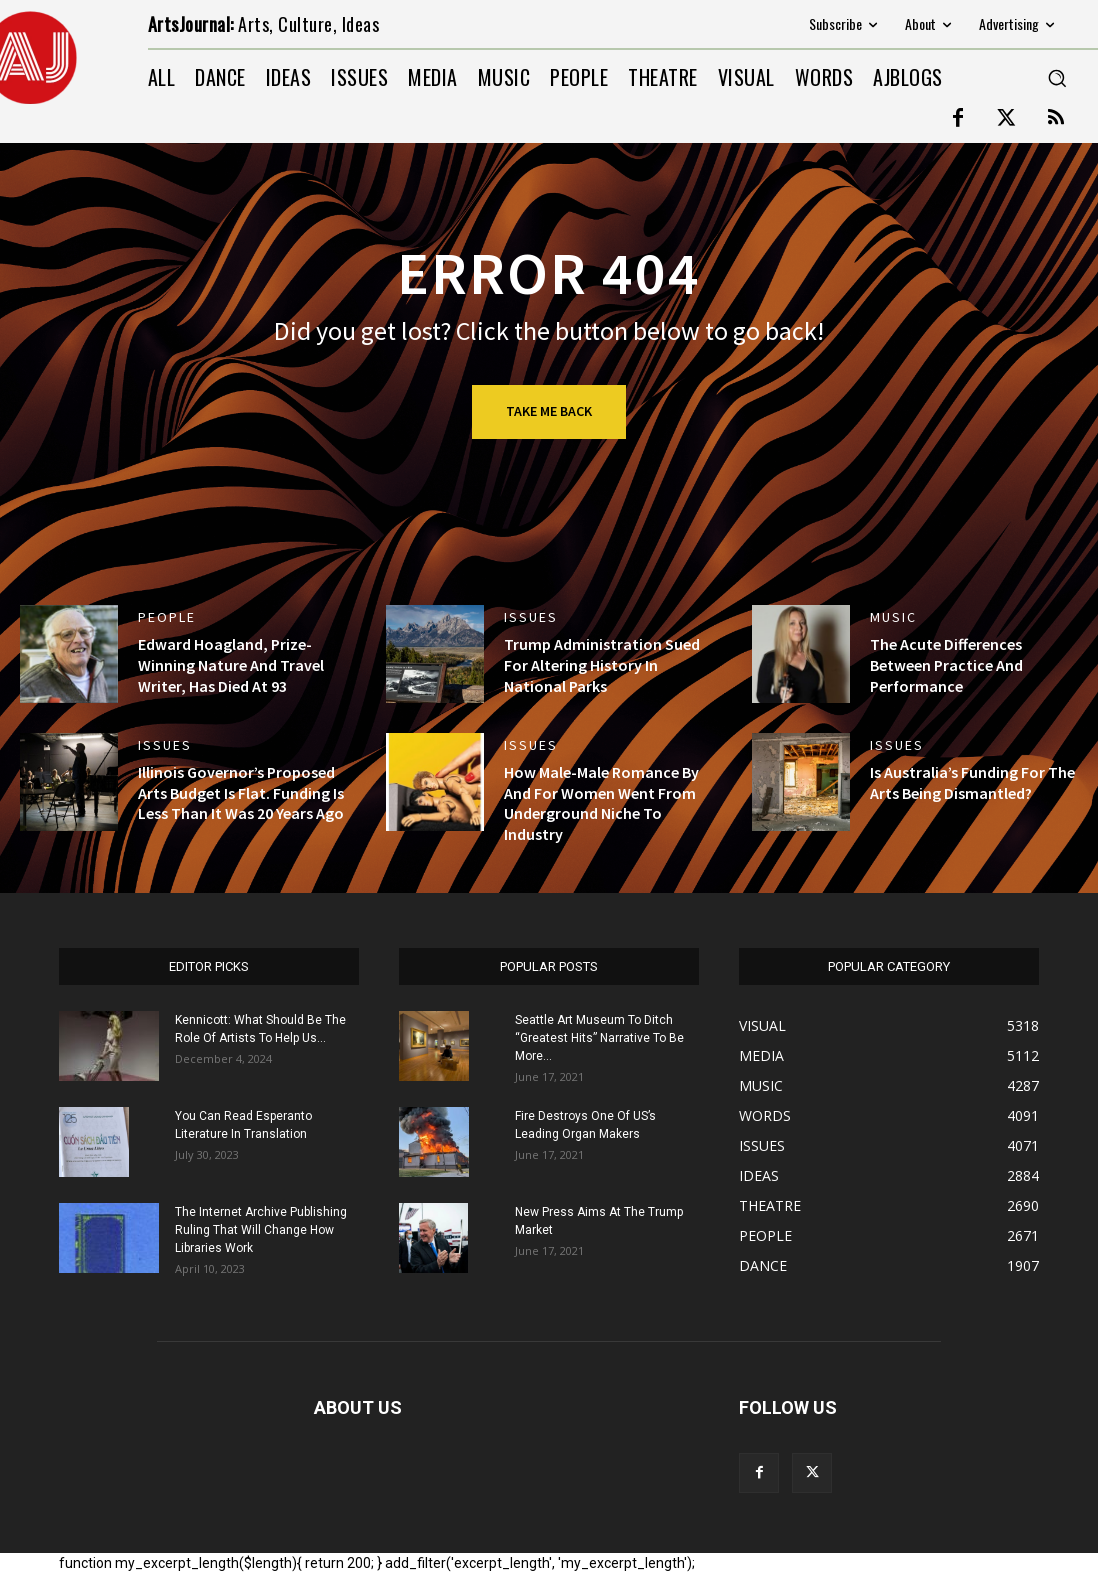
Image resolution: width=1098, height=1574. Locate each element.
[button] (1057, 78)
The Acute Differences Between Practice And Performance (946, 665)
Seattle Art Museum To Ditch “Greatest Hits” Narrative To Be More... (599, 1038)
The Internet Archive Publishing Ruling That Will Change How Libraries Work (261, 1230)
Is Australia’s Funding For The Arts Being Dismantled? (972, 782)
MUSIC (893, 617)
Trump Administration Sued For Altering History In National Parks (602, 665)
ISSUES (531, 617)
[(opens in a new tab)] (69, 654)
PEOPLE (167, 617)
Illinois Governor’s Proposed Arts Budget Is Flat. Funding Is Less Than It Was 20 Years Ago (241, 793)
